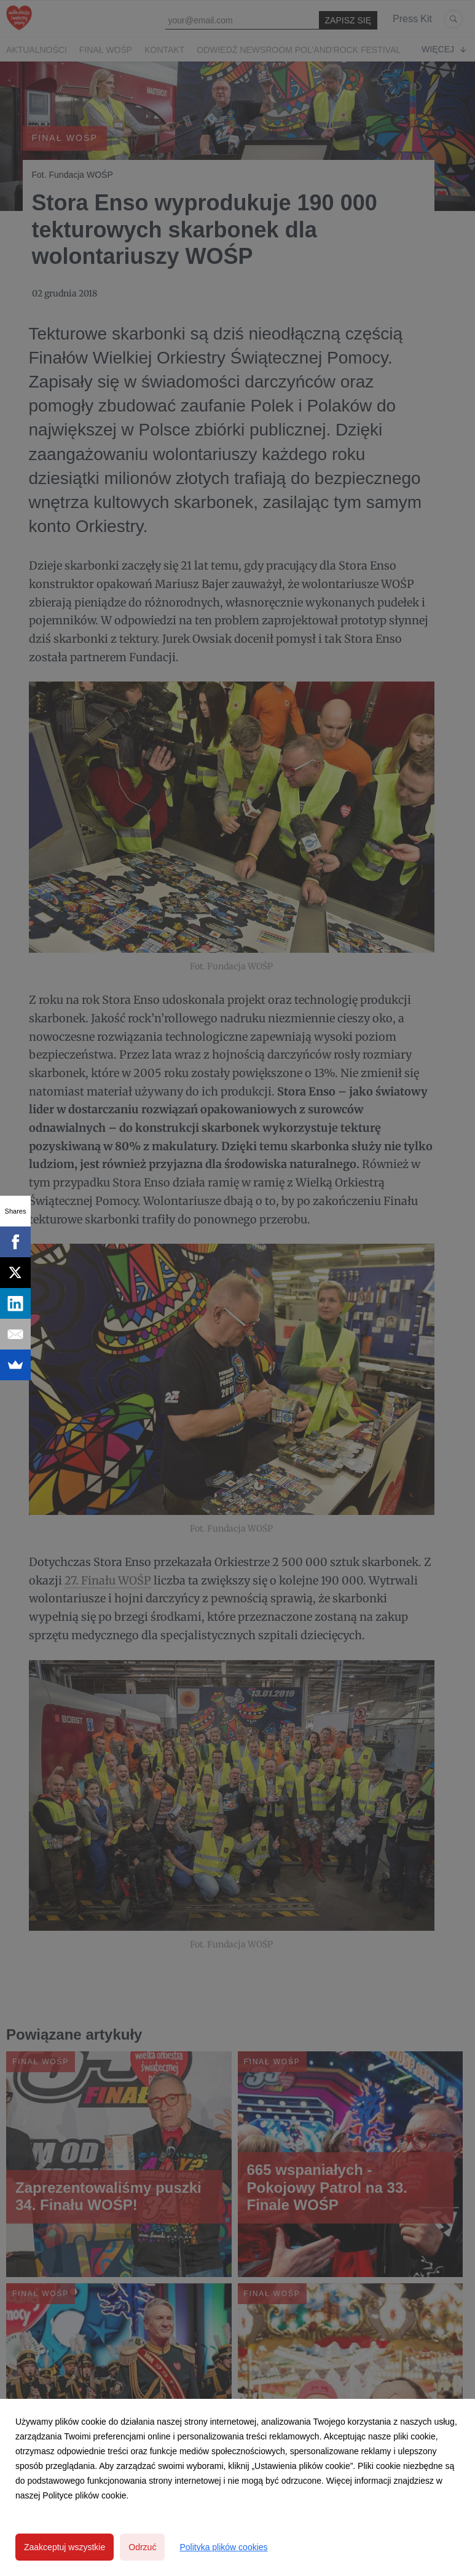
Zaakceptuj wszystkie (64, 2547)
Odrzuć (142, 2547)
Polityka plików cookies (223, 2547)
